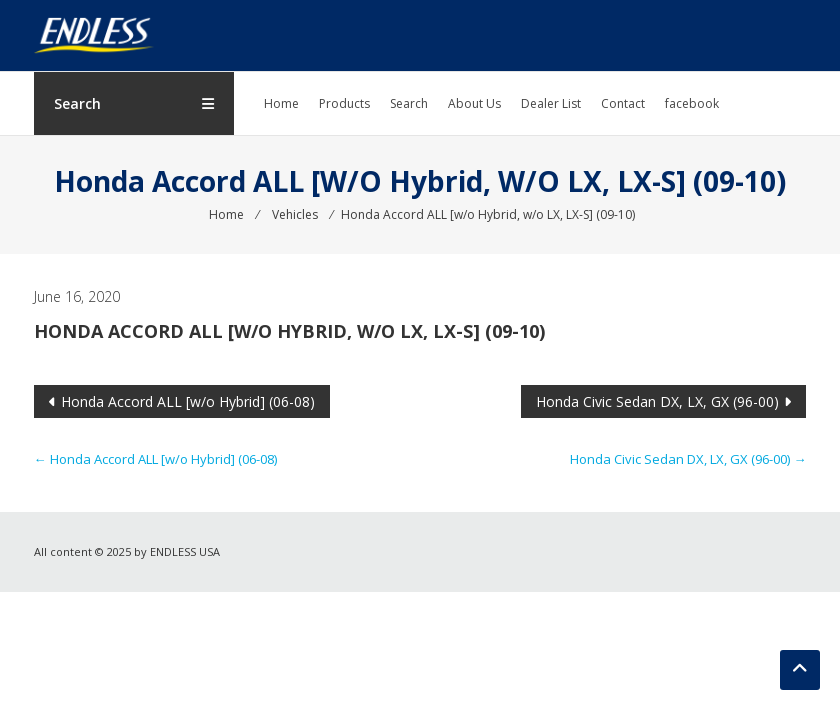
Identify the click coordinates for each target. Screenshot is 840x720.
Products (344, 103)
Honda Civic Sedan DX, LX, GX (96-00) (657, 401)
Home (281, 103)
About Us (474, 103)
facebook (692, 103)
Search (409, 103)
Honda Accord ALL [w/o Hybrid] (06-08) (188, 401)
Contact (623, 103)
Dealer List (551, 103)
